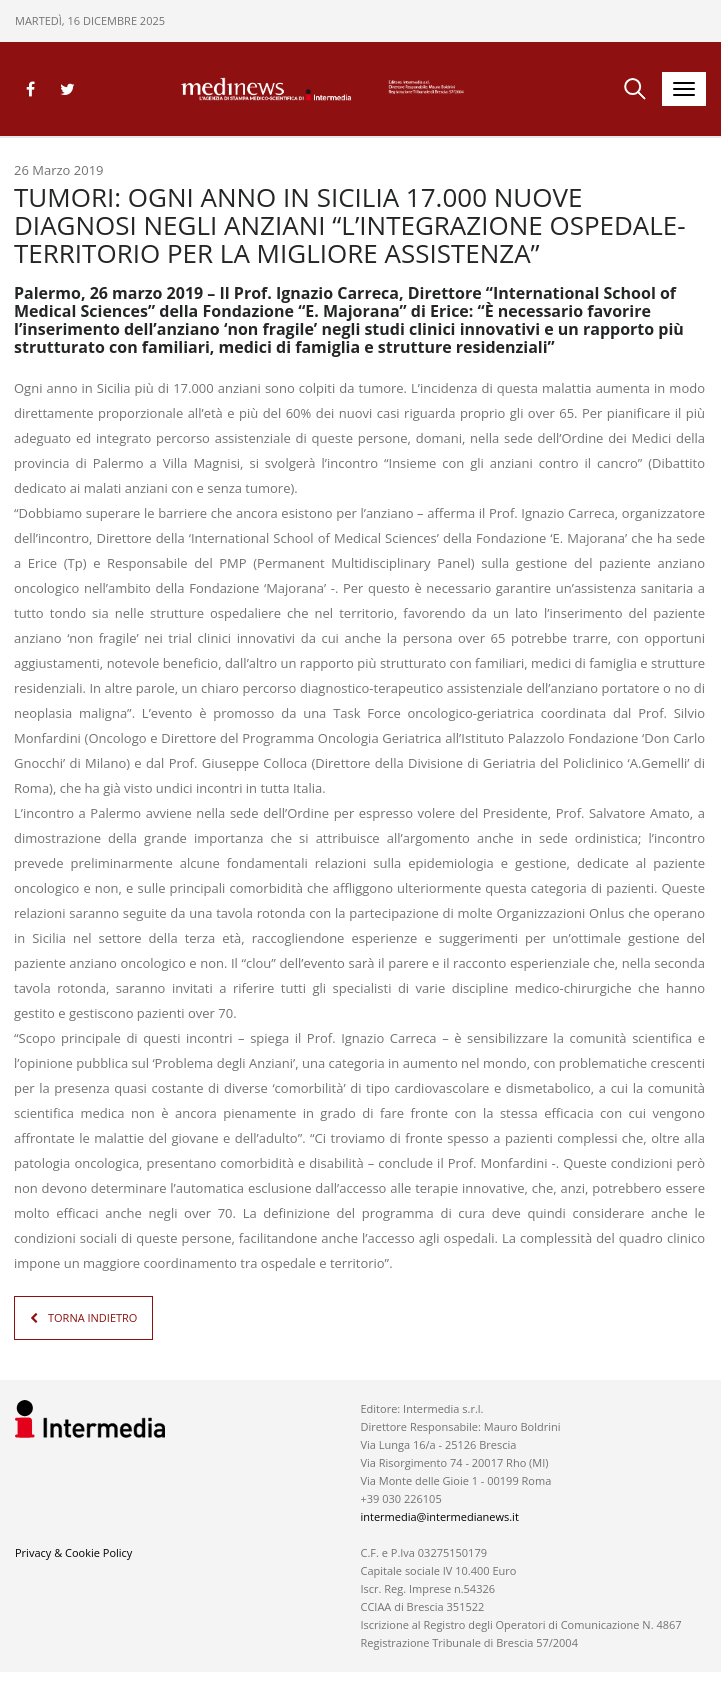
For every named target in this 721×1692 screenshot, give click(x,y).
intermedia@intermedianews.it (439, 1516)
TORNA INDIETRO (92, 1317)
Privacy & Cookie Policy (73, 1552)
